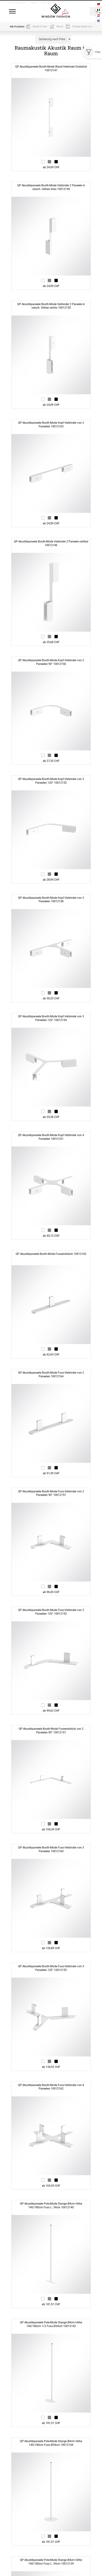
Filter (92, 52)
